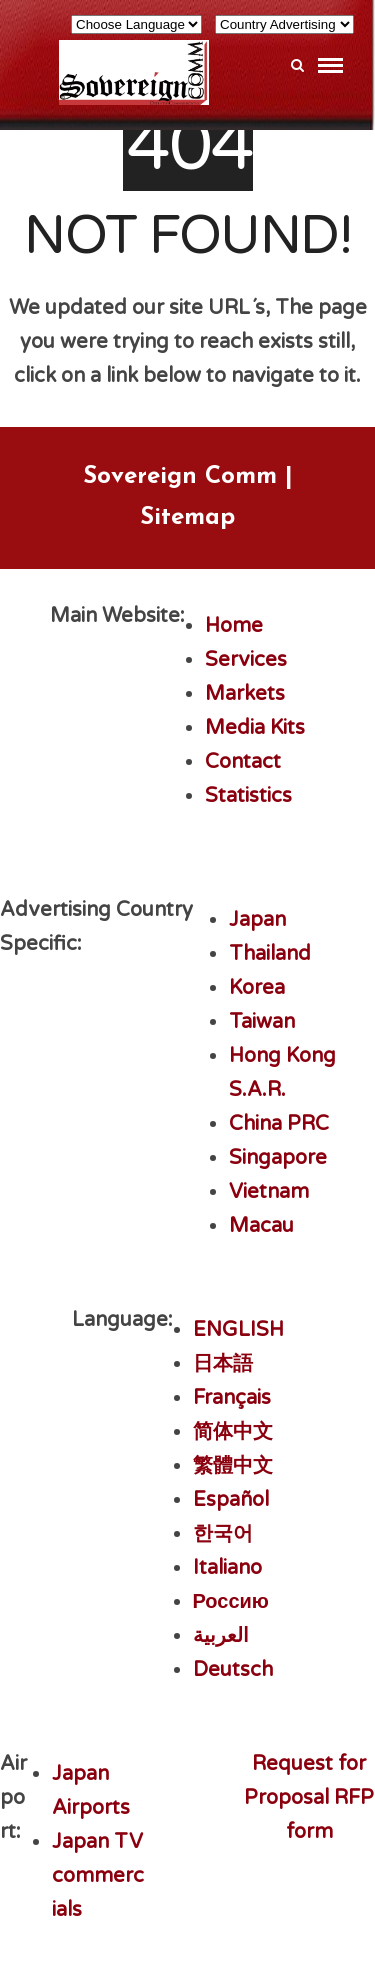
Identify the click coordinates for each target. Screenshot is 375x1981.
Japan (257, 920)
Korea (257, 988)
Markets (245, 694)
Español (231, 1500)
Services (246, 660)
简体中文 (233, 1432)
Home (234, 626)
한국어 (223, 1534)
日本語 (223, 1364)
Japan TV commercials (98, 1876)
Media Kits (255, 728)
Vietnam (269, 1192)
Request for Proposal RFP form (309, 1798)
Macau (261, 1226)
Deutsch (233, 1670)
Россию (231, 1602)
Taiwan (262, 1022)
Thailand (270, 954)
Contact (243, 762)
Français (232, 1398)
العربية (221, 1636)
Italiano (227, 1568)
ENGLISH (238, 1330)
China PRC (279, 1124)
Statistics (248, 796)
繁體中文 (233, 1466)
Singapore (278, 1158)
